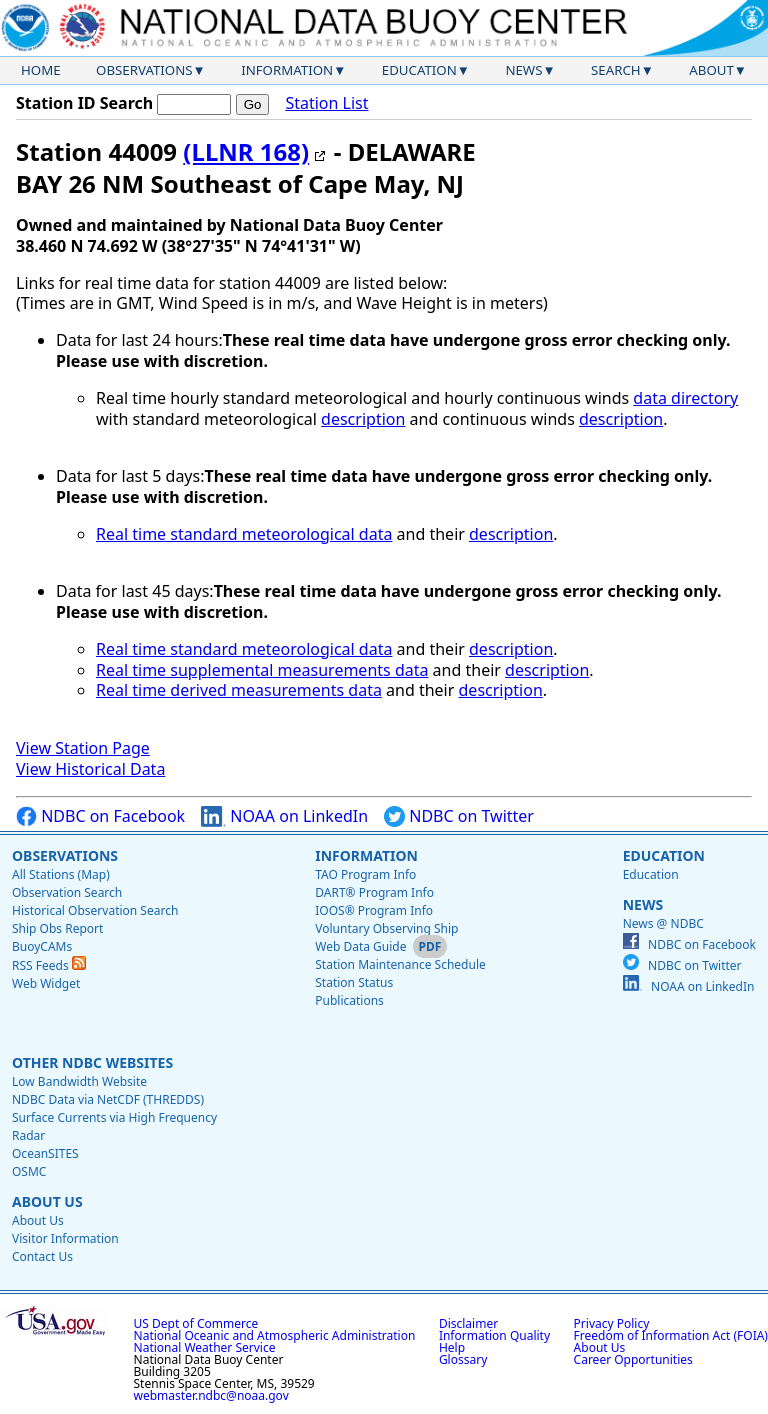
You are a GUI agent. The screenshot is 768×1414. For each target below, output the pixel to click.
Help (452, 1347)
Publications (349, 1000)
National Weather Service (205, 1347)
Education (419, 70)
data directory (685, 398)
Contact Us (42, 1256)
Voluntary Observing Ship (386, 928)
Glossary (463, 1359)
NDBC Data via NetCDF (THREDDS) (108, 1099)
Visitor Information (65, 1238)
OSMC (29, 1171)
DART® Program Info (374, 892)
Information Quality (494, 1335)
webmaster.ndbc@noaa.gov (211, 1395)
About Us (47, 1201)
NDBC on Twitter (459, 816)
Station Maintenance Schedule (400, 964)
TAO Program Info (365, 874)
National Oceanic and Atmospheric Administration (275, 1335)
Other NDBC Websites (92, 1062)
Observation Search (67, 892)
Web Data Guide (360, 946)
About (711, 70)
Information (287, 70)
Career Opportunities (633, 1359)
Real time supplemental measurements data (262, 670)
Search (616, 70)
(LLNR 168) (246, 151)
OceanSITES (45, 1153)
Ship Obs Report (57, 928)
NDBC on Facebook (100, 816)
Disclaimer (468, 1323)
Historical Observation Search (95, 910)
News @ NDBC (663, 923)
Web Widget (46, 983)
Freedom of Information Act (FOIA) (671, 1335)
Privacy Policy (612, 1323)
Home (41, 70)
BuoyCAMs (42, 946)
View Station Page (83, 748)
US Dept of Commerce (196, 1323)
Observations (144, 70)
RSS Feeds (49, 965)
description (363, 419)
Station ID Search (84, 103)
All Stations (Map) (61, 874)
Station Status (354, 982)
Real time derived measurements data (239, 690)
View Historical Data (90, 769)
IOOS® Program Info (374, 910)
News (523, 70)
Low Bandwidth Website (79, 1081)
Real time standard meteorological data (244, 534)
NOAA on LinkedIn (284, 816)
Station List (326, 103)
